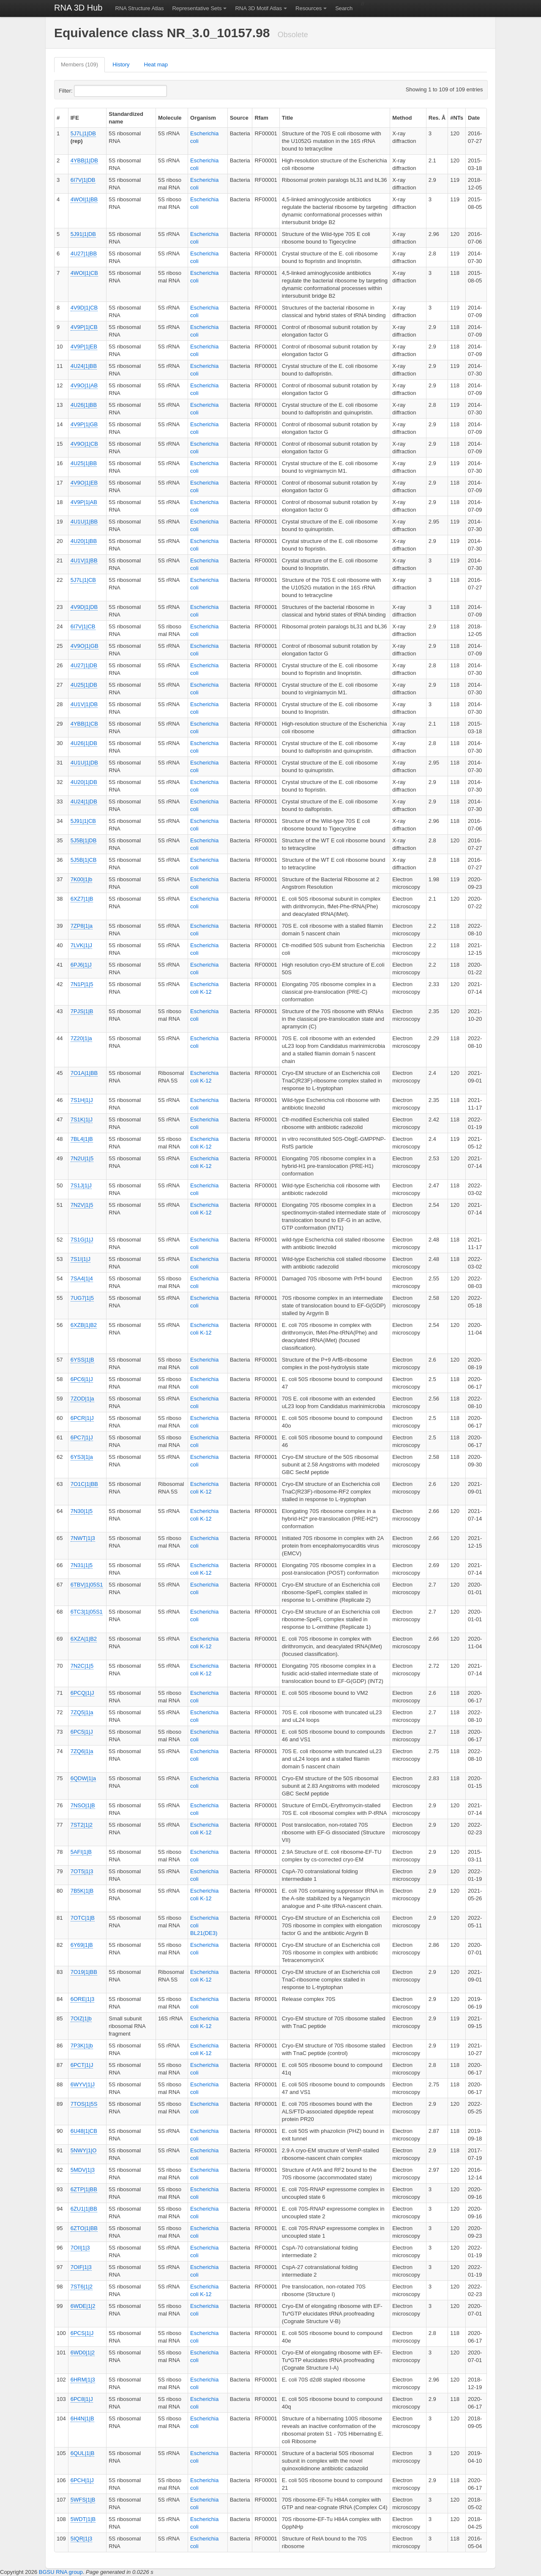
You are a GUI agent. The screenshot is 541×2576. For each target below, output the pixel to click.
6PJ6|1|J (81, 965)
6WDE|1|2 (83, 2306)
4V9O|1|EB (84, 483)
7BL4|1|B (82, 1139)
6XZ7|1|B (82, 899)
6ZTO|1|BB (84, 2228)
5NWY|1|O (84, 2150)
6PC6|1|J (82, 1379)
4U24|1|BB (84, 366)
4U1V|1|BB (84, 560)
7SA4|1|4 (82, 1278)
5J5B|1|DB (84, 840)
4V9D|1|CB (84, 307)
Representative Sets (196, 8)
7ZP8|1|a (82, 926)
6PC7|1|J (82, 1437)
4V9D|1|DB (84, 607)
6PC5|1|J (82, 1732)
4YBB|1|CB (84, 724)
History (120, 64)
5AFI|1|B (81, 1852)
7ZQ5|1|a (82, 1712)
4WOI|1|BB (84, 199)
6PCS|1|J (82, 2333)
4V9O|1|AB (84, 385)
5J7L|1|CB (83, 580)
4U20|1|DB (84, 782)
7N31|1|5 (82, 1565)
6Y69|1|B (82, 1945)
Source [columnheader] (239, 118)
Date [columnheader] (474, 118)
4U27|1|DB (84, 665)
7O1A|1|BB (84, 1073)
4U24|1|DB (84, 801)
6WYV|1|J (83, 2084)
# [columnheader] (58, 118)
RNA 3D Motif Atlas (258, 8)
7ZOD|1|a (82, 1398)
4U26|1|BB (84, 405)
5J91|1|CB (83, 821)
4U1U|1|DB (84, 762)
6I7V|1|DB (83, 180)
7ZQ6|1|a (82, 1751)
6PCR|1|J (82, 1418)
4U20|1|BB (84, 541)
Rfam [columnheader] (261, 118)
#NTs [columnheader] (456, 118)
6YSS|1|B (82, 1360)
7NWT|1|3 (83, 1538)
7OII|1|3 (80, 2247)
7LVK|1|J (81, 945)
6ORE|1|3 (83, 1999)
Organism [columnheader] (203, 118)
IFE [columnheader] (75, 118)
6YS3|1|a (82, 1457)
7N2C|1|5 (82, 1666)
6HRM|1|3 (83, 2379)
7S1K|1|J (82, 1119)
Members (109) (79, 64)
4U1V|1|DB (84, 704)
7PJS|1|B (82, 1011)
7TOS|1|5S (84, 2104)
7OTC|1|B (83, 1918)
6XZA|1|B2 (84, 1639)
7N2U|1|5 (82, 1158)
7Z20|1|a (81, 1038)
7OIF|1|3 (81, 2267)
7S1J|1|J (81, 1185)
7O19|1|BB (84, 1972)
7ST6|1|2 (82, 2286)
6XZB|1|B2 (84, 1325)
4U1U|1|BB (84, 521)
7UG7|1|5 (82, 1298)
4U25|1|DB (84, 685)
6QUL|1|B (83, 2453)
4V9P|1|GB (84, 424)
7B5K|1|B (82, 1891)
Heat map (156, 64)
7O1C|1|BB (84, 1484)
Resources (308, 8)
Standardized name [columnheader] (126, 118)
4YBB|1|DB (84, 160)
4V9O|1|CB (84, 444)
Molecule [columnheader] (170, 118)
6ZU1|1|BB (84, 2209)
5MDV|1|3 (83, 2170)
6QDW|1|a (83, 1778)
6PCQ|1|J (82, 1693)
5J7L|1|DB (83, 133)
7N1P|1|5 (82, 984)
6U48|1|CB (84, 2131)
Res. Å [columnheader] (437, 118)
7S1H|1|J (82, 1100)
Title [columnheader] (287, 118)
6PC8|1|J (82, 2399)
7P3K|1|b (82, 2045)
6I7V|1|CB (83, 626)
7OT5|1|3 (82, 1871)
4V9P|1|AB (84, 502)
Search (343, 8)
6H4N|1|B (82, 2418)
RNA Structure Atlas (139, 8)
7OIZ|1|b (81, 2018)
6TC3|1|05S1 (87, 1612)
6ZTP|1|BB (84, 2189)
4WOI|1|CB (84, 273)
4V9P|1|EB (84, 346)
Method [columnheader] (402, 118)
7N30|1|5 (82, 1511)
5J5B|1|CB (84, 860)
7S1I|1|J (80, 1259)
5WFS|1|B (83, 2500)
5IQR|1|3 (82, 2538)
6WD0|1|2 (83, 2352)
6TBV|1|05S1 (87, 1584)
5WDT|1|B (83, 2519)
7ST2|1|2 (82, 1825)
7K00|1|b (82, 879)
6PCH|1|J (82, 2480)
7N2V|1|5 (82, 1205)
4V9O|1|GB (84, 646)
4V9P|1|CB (84, 327)
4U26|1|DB (84, 743)
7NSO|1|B (83, 1805)
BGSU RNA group (61, 2572)
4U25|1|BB (84, 463)
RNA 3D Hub (78, 7)
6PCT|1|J (82, 2065)
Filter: (86, 91)
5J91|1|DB (83, 234)
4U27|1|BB (84, 253)
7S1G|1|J (82, 1239)
